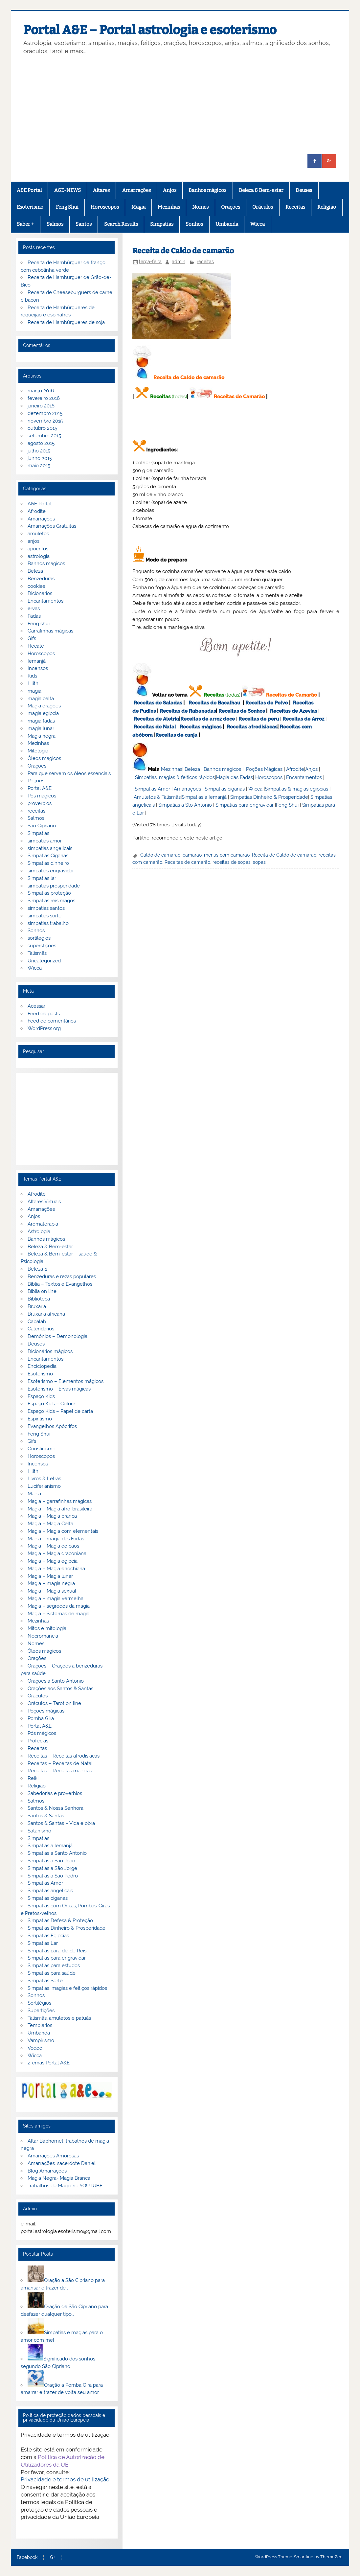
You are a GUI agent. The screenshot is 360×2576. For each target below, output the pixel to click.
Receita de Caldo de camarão (284, 855)
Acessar (36, 1006)
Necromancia (43, 1636)
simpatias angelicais (50, 848)
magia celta (41, 699)
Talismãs (37, 953)
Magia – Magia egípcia (53, 1561)
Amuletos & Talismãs (157, 797)
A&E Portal (29, 190)
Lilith (33, 683)
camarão (192, 855)
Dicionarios (40, 593)
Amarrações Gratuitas (52, 526)
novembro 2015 (45, 421)
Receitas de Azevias (293, 711)
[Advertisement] (180, 105)
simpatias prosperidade (54, 886)
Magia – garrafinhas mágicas (60, 1501)
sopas (259, 862)
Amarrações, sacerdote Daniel (62, 2163)
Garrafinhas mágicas (50, 631)
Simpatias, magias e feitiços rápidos (67, 1988)
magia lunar (41, 728)
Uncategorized (44, 961)
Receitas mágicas (200, 727)
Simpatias (161, 224)
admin (178, 261)
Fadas (34, 616)
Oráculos (262, 207)
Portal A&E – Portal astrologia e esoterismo (150, 29)
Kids (32, 676)
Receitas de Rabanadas (188, 711)
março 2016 (41, 391)
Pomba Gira (41, 1718)
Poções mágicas (46, 1711)
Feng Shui (67, 207)
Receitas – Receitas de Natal (60, 1763)
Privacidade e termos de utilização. (65, 2479)
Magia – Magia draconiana (57, 1553)
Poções (36, 781)
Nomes (200, 207)
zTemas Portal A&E (49, 2063)
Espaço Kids (41, 1396)
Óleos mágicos (44, 1651)
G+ (52, 2557)
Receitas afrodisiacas (252, 727)
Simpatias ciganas (225, 789)
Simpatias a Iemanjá (204, 797)
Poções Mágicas (264, 769)
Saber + (25, 224)
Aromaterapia (43, 1224)
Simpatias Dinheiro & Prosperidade (269, 797)
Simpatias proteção (49, 893)
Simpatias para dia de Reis (57, 1951)
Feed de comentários (52, 1021)
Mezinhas (169, 207)
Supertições (41, 2010)
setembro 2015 (44, 436)
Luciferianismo (44, 1486)
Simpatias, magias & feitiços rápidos (175, 777)
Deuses (304, 190)
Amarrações (136, 190)
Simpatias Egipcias (48, 1936)
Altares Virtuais (44, 1202)
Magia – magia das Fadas (56, 1539)
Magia (138, 207)
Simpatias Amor (152, 789)
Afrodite (295, 769)
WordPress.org (44, 1028)
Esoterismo (30, 207)
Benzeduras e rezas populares (62, 1276)
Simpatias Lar (43, 1943)
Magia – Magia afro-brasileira (60, 1509)
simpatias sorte (44, 916)
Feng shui (39, 624)
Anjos (169, 190)
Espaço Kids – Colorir (51, 1404)
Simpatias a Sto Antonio (185, 805)
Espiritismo (40, 1419)
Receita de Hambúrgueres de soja (66, 322)
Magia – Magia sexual (52, 1591)
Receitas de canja (176, 735)
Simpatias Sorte (45, 1981)
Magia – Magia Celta (50, 1524)
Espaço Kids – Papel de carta (60, 1411)
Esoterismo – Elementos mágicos (65, 1381)
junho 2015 (40, 458)
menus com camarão (227, 855)
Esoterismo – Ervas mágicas (59, 1389)
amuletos (38, 534)
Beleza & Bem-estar (261, 190)
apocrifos (38, 549)
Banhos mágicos (207, 190)
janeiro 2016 (41, 406)
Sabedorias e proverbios (55, 1793)
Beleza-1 (37, 1269)
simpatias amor (45, 841)
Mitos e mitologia (47, 1628)
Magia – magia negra (51, 1583)
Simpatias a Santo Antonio (57, 1853)
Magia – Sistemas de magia (58, 1614)
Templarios (40, 2025)
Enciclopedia (42, 1366)
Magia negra (42, 736)
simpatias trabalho (48, 923)
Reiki (33, 1778)
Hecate (36, 646)
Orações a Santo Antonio (56, 1681)
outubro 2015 (42, 428)
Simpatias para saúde (52, 1973)
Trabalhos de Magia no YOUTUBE (65, 2186)
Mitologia (38, 751)
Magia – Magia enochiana (56, 1569)
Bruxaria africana (46, 1314)
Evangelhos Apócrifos (52, 1426)
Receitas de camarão (187, 862)
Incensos (38, 668)
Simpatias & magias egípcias (296, 789)
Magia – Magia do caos (53, 1546)
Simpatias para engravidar (244, 805)
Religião (326, 207)
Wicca (257, 224)
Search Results (121, 224)
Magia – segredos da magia (59, 1606)
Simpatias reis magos (51, 901)
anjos (33, 541)
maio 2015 (39, 466)
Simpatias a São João (51, 1861)
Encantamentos (304, 777)
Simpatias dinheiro (48, 863)
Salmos (55, 224)
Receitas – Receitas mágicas (60, 1771)
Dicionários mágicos (50, 1351)
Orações (230, 207)
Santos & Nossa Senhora (55, 1808)
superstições (42, 946)
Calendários (41, 1329)
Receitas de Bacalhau (214, 703)
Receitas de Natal (155, 727)
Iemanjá (37, 661)
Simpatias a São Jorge (52, 1868)
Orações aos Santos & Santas (60, 1688)
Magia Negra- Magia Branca (59, 2178)
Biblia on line (42, 1291)
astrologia (39, 556)
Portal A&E (40, 788)
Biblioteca (39, 1299)
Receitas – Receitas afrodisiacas (64, 1756)
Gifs (32, 638)
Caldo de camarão (160, 855)
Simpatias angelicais (50, 1891)
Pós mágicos (42, 796)
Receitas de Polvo (266, 703)
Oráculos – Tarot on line (54, 1703)
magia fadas (41, 721)
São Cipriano (42, 826)
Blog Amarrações (47, 2171)
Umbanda (226, 224)
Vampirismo (41, 2040)
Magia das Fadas (234, 777)
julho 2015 (39, 451)
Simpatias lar (42, 878)
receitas (205, 261)
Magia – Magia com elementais (63, 1531)
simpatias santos (46, 908)
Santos (84, 224)
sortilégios (39, 938)
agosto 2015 (41, 443)
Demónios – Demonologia (57, 1336)
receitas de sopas (232, 862)
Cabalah (37, 1321)
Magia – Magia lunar (50, 1576)
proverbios (40, 803)
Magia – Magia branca (52, 1516)
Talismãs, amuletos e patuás (59, 2018)
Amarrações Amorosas (53, 2156)
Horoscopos (105, 207)
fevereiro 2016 (44, 398)
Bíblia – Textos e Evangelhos (60, 1284)
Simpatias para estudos (54, 1965)
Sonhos (194, 224)
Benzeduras (41, 579)
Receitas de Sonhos (241, 711)
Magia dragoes (44, 706)
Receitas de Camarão (239, 397)
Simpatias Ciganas (48, 856)
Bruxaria (37, 1306)
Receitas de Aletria (156, 719)
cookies (36, 586)
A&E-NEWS (67, 190)
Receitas (295, 207)
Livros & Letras (44, 1479)
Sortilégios (39, 2003)
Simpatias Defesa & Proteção (60, 1920)
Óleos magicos (44, 758)
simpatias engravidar (51, 871)
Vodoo (35, 2048)
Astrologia (39, 1231)
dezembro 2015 (45, 413)
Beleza (192, 769)
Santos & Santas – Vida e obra (61, 1823)
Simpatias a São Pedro (53, 1876)
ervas (34, 608)
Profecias (38, 1741)
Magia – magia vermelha (55, 1598)
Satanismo (39, 1831)
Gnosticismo (42, 1449)
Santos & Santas (46, 1816)
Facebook (27, 2557)
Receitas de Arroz (303, 719)
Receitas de (195, 719)
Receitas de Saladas (158, 703)
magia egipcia (43, 713)
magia (34, 691)
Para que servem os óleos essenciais (69, 773)
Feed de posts (44, 1014)
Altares (101, 190)
